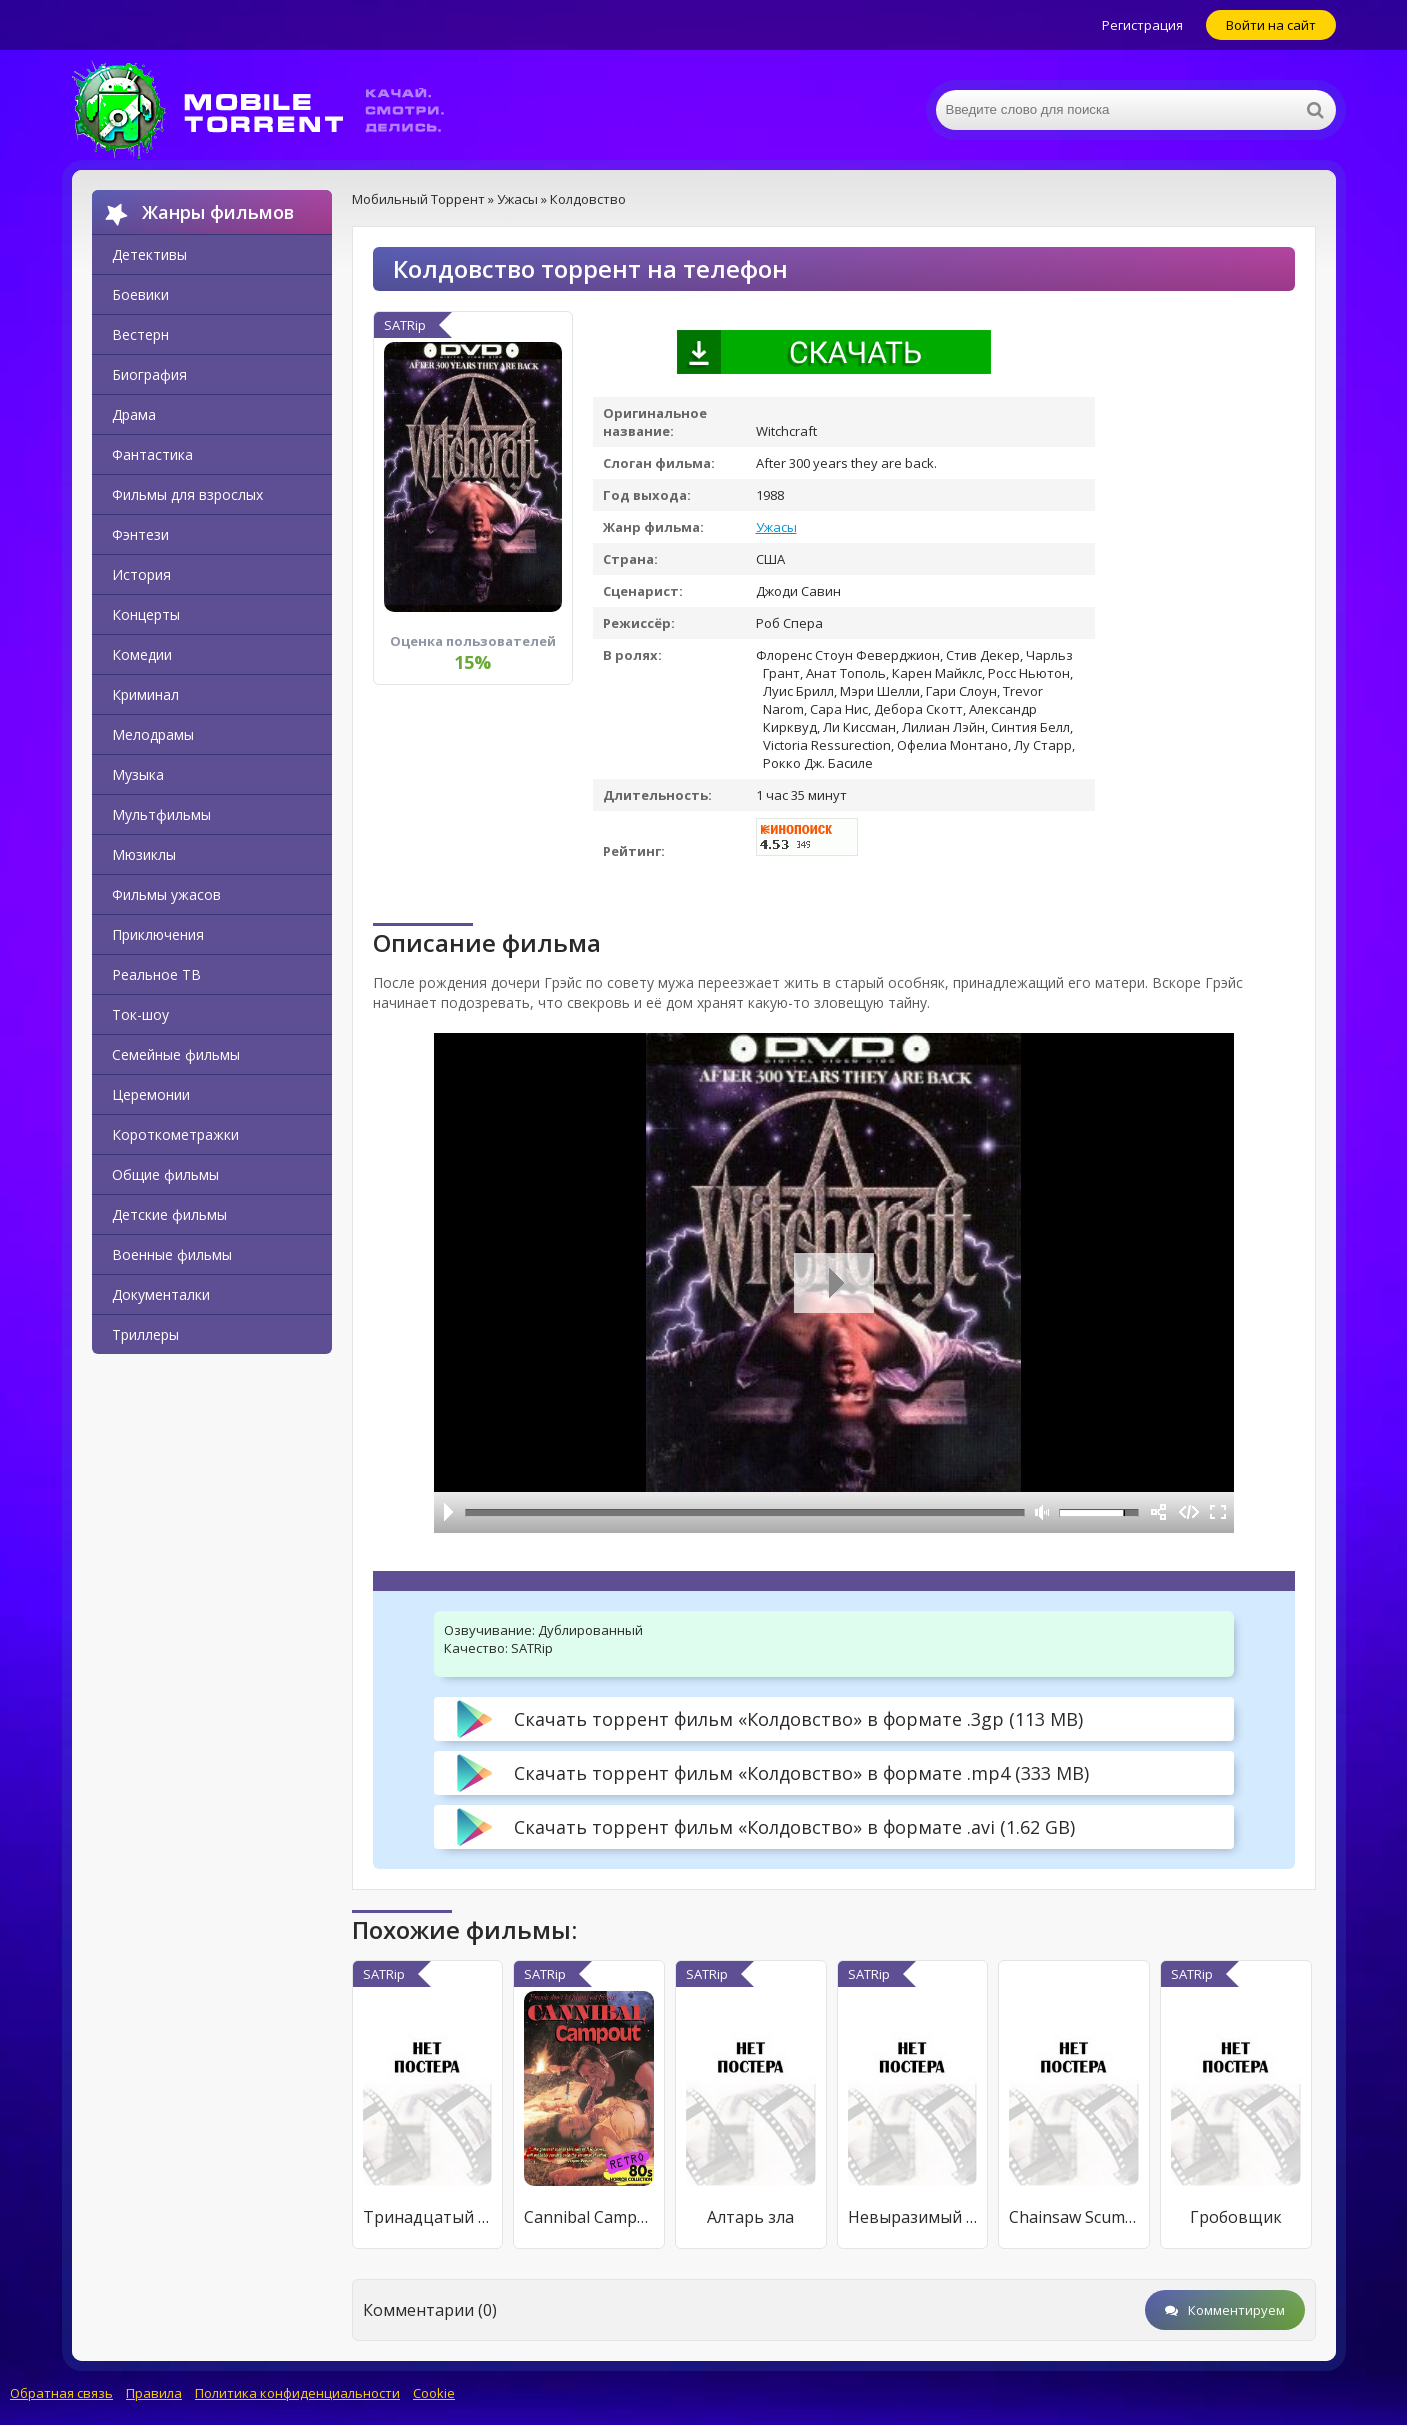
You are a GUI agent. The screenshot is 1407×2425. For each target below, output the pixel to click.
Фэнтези (140, 534)
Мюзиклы (144, 854)
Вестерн (140, 334)
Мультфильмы (161, 814)
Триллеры (145, 1334)
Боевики (140, 294)
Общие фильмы (165, 1174)
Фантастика (152, 454)
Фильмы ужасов (166, 894)
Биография (149, 374)
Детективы (149, 254)
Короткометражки (175, 1134)
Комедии (142, 654)
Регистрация (1142, 25)
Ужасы (776, 527)
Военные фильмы (172, 1254)
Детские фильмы (169, 1214)
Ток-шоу (140, 1014)
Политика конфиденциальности (297, 2393)
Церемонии (151, 1094)
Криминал (145, 694)
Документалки (161, 1294)
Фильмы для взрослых (187, 494)
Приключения (158, 934)
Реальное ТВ (156, 974)
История (141, 574)
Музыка (138, 774)
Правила (154, 2393)
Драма (134, 414)
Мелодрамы (153, 734)
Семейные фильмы (176, 1054)
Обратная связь (61, 2393)
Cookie (434, 2393)
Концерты (146, 614)
